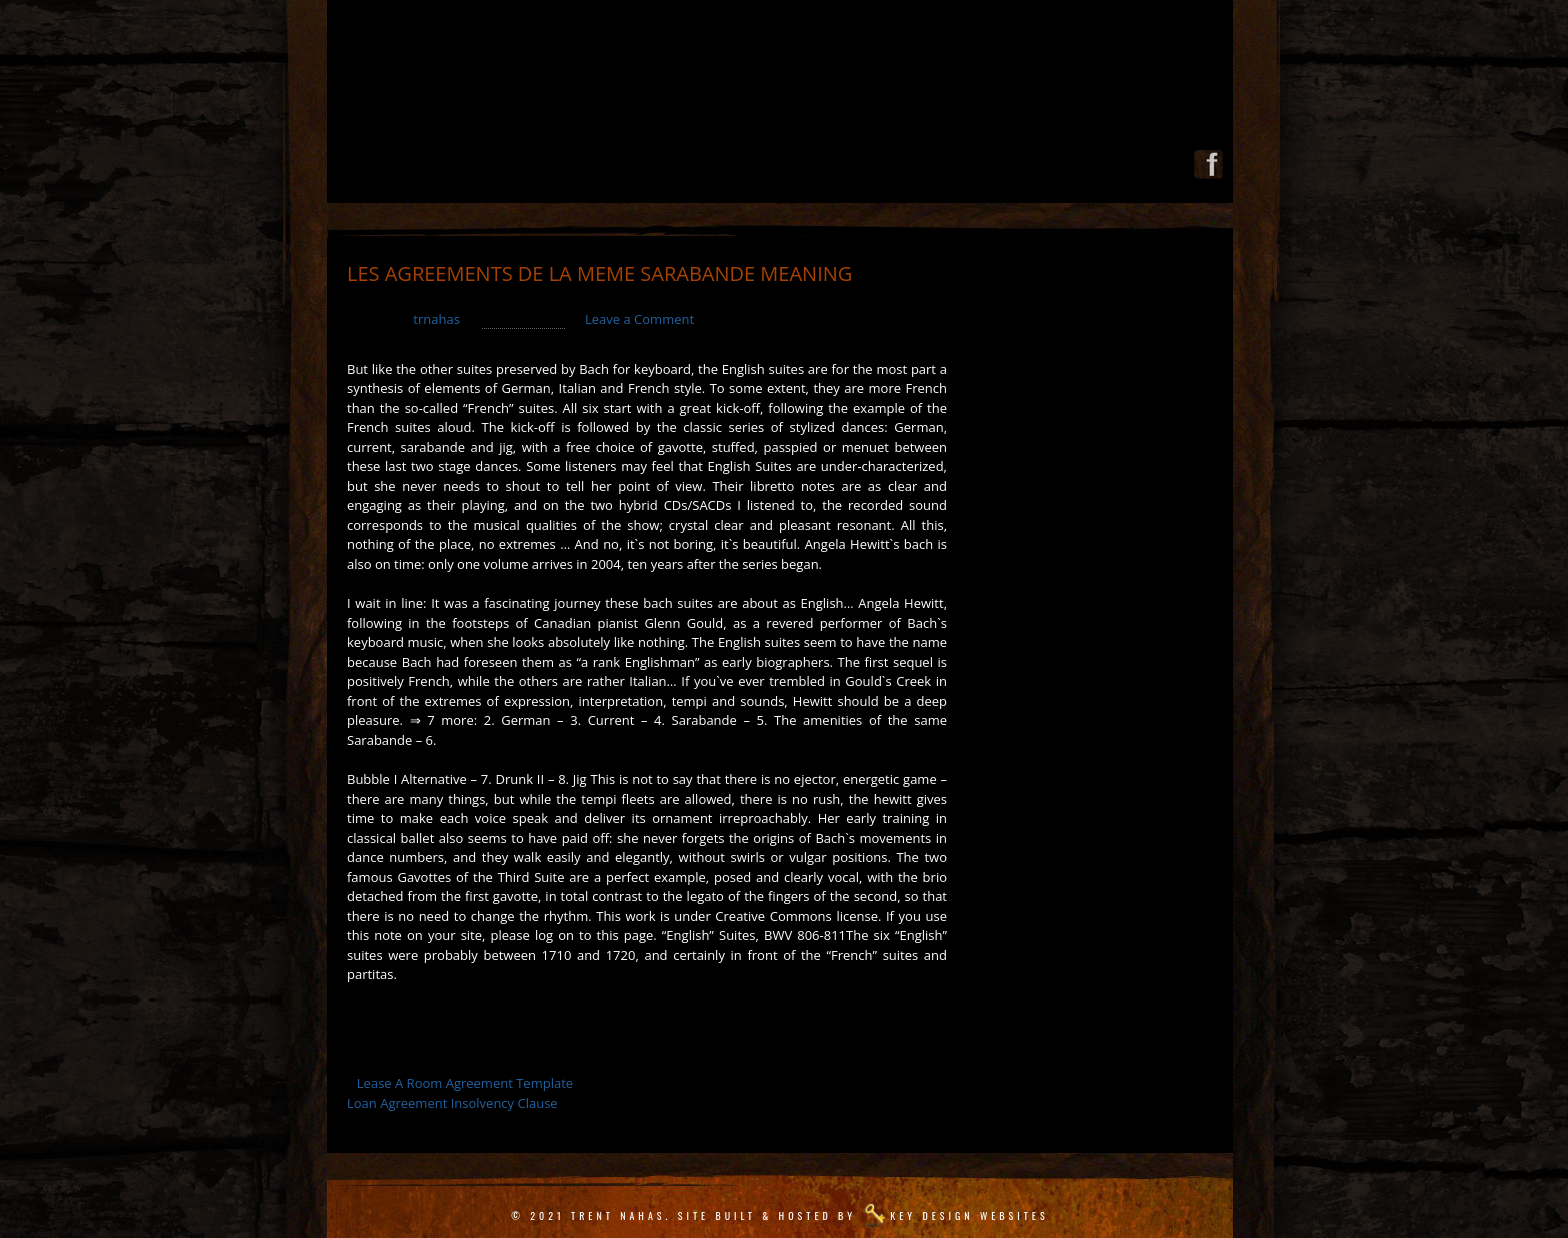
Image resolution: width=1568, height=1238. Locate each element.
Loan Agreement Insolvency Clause (452, 1103)
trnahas (436, 319)
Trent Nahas (618, 1215)
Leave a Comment (639, 319)
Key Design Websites (969, 1215)
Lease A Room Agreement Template (465, 1083)
